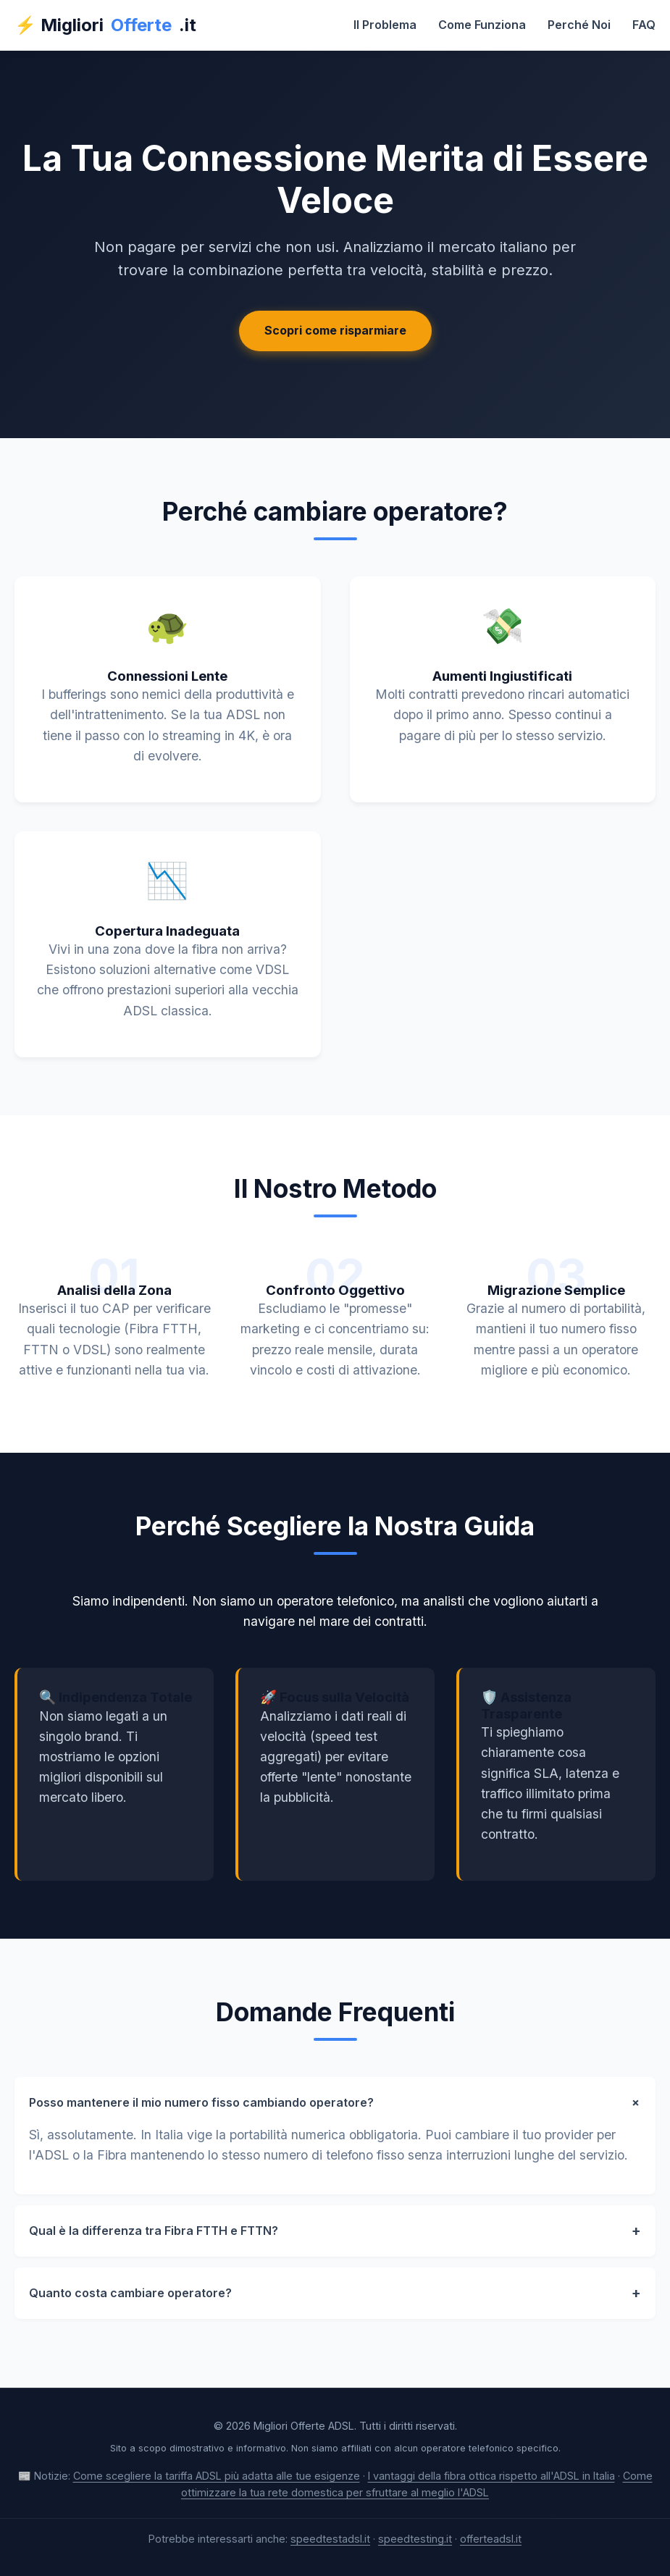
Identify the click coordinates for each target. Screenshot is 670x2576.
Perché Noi (579, 24)
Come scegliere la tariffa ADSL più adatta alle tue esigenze (216, 2476)
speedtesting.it (415, 2539)
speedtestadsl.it (330, 2539)
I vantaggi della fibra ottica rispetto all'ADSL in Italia (491, 2476)
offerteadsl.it (491, 2539)
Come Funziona (482, 24)
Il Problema (384, 24)
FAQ (644, 24)
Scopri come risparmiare (335, 330)
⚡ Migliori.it (105, 25)
